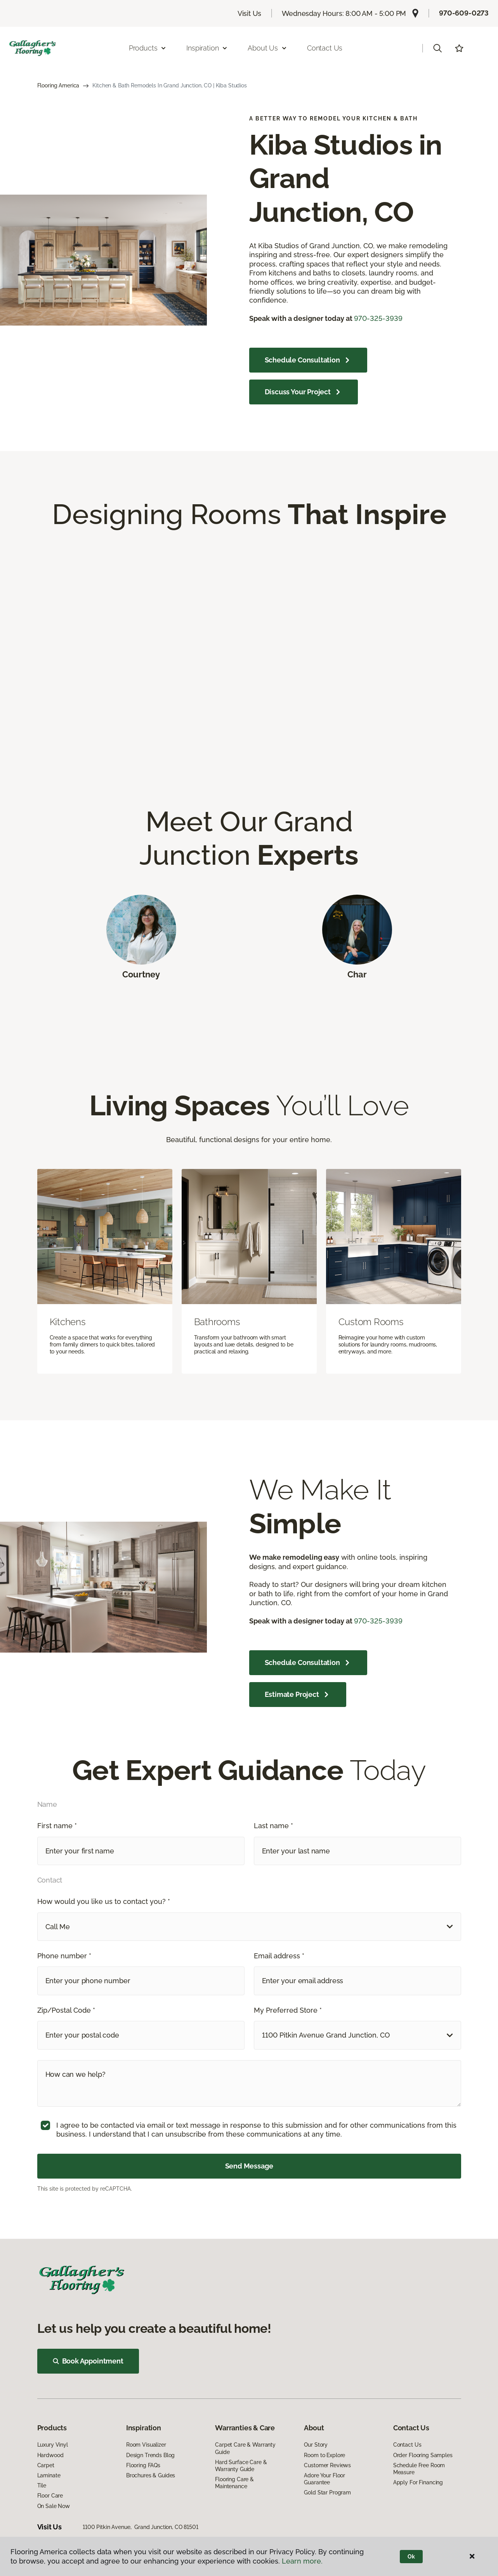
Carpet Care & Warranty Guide (245, 2448)
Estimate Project (298, 1694)
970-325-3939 (378, 318)
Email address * (279, 1956)
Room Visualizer (146, 2445)
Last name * (273, 1826)
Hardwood (50, 2455)
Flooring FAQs (143, 2465)
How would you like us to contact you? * (103, 1901)
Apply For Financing (418, 2482)
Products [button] (148, 48)
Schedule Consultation (308, 360)
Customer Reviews (327, 2465)
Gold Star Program (327, 2492)
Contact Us (324, 48)
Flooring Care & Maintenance (234, 2482)
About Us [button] (267, 48)
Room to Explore (324, 2455)
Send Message (249, 2166)
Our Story (316, 2445)
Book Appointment (88, 2361)
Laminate (49, 2475)
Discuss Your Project (303, 392)
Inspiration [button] (207, 48)
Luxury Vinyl (52, 2445)
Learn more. (302, 2561)
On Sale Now (53, 2506)
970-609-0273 (464, 13)
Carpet (45, 2465)
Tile (41, 2485)
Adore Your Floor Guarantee (324, 2478)
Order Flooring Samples (423, 2455)
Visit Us (250, 13)
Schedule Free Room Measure (419, 2468)
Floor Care (50, 2495)
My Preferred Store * (288, 2010)
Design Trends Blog (150, 2455)
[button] (437, 48)
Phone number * (64, 1956)
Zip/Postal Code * (66, 2010)
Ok (411, 2556)
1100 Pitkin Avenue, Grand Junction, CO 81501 (140, 2527)
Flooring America (58, 85)
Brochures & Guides (150, 2475)
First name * (57, 1826)
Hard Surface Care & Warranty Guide (241, 2465)
